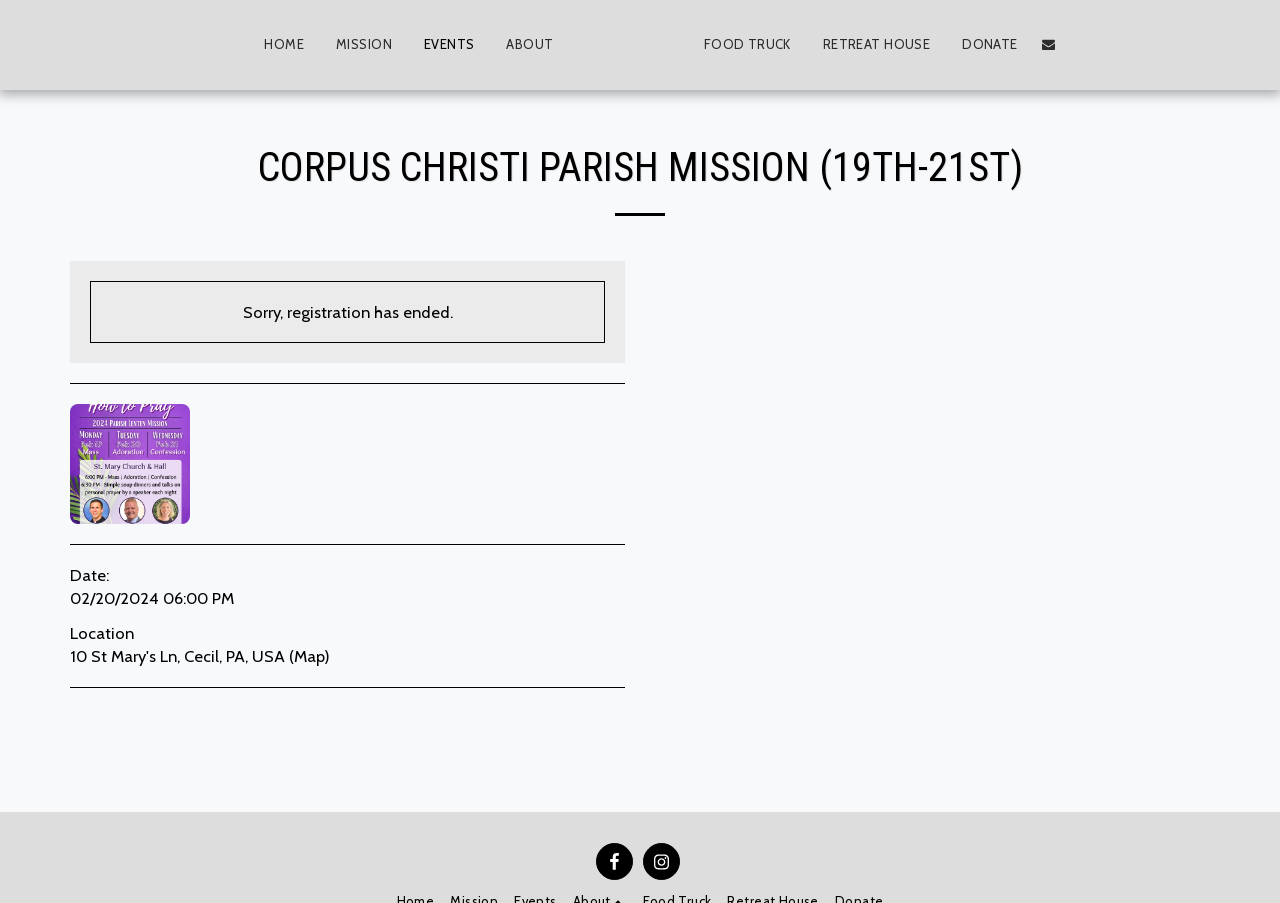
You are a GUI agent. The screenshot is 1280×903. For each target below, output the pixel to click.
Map (309, 656)
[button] (501, 45)
